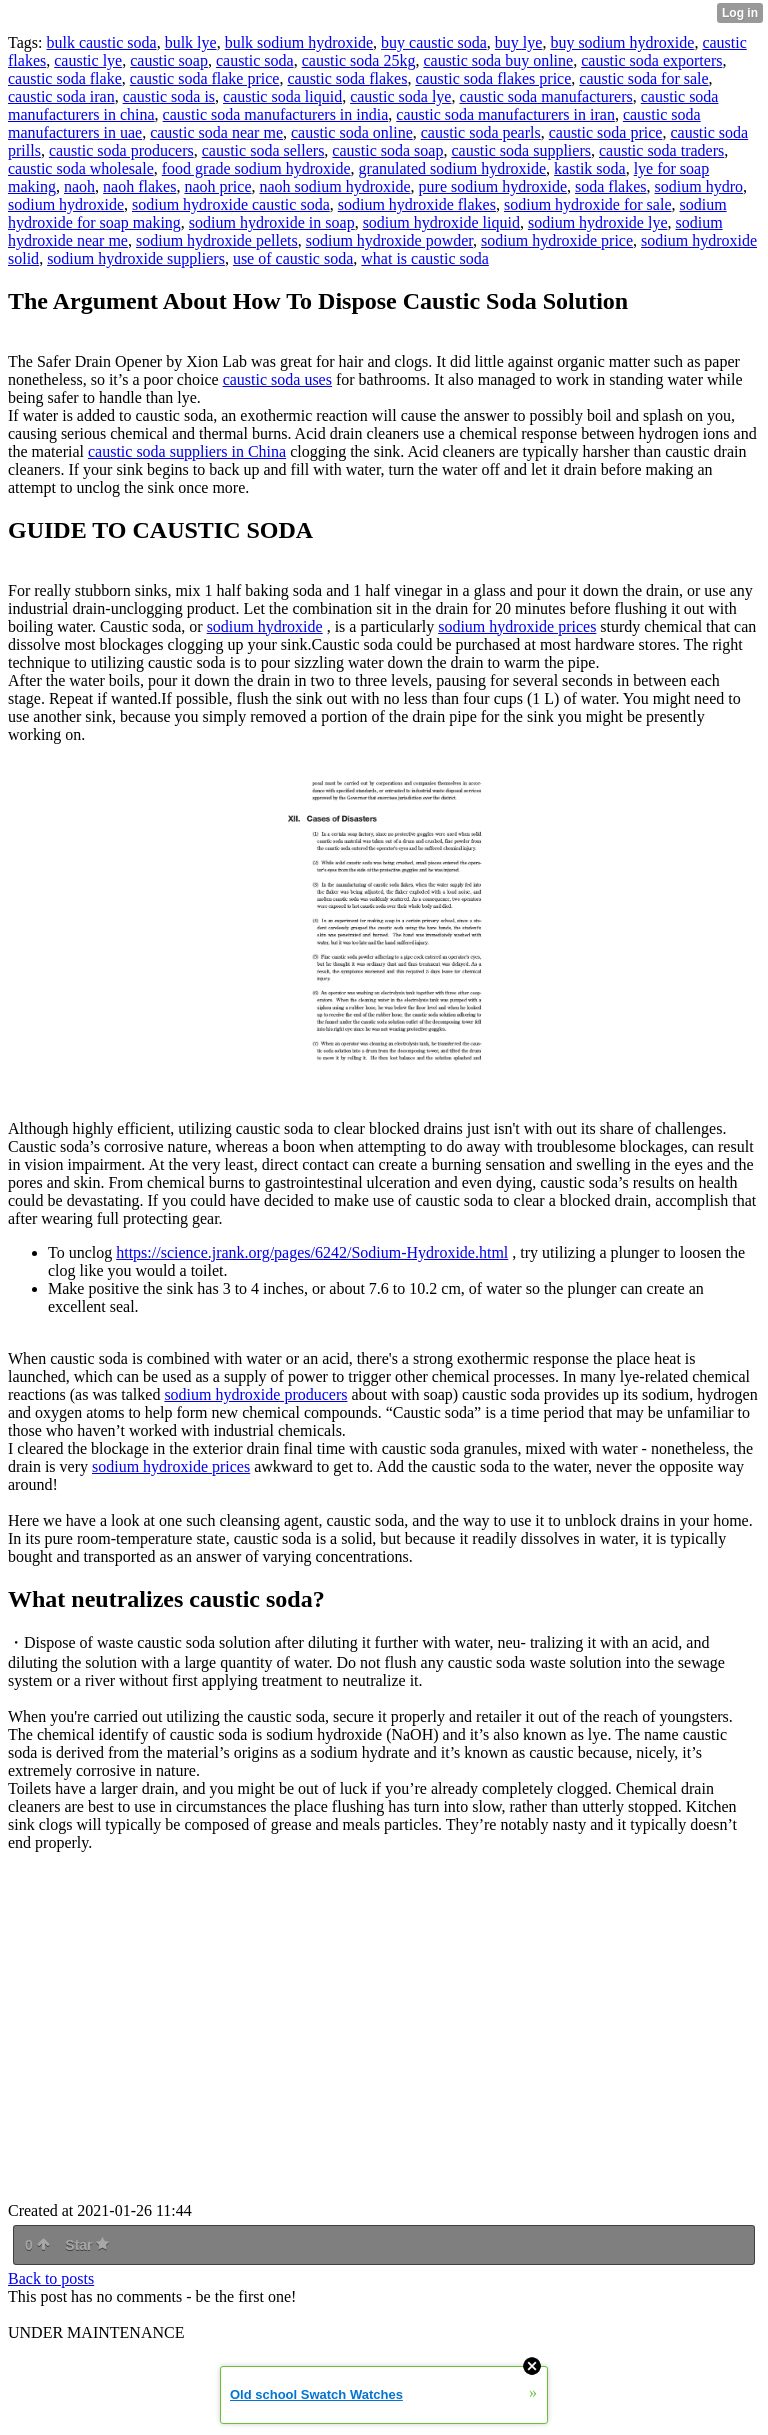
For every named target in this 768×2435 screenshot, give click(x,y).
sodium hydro (699, 186)
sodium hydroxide (66, 204)
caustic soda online (352, 132)
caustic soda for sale (643, 78)
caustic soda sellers (263, 150)
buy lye (519, 42)
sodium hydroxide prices (517, 626)
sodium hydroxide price (557, 240)
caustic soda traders (661, 150)
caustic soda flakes (347, 78)
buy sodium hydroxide (622, 42)
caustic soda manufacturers (545, 96)
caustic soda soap (387, 150)
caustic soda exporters (651, 60)
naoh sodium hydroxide (335, 186)
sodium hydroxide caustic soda (231, 204)
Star (87, 2245)
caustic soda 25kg (359, 60)
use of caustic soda (293, 258)
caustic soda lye (400, 96)
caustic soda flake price (205, 78)
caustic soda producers (121, 150)
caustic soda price (606, 132)
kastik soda (590, 168)
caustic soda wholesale (81, 168)
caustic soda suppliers (521, 150)
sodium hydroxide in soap (272, 222)
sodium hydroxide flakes (417, 204)
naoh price (217, 186)
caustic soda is (169, 96)
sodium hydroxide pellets (217, 240)
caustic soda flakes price (493, 78)
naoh (79, 186)
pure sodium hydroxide (493, 186)
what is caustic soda (425, 258)
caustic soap (169, 60)
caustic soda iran (61, 96)
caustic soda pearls (481, 132)
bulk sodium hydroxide (299, 42)
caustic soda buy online (498, 60)
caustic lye (88, 60)
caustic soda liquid (282, 96)
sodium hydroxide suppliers (136, 258)
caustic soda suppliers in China (187, 451)
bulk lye (191, 42)
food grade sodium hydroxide (256, 168)
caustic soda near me (216, 132)
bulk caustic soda (101, 42)
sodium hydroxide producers (255, 1394)
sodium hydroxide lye (598, 222)
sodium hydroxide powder (389, 240)
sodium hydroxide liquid (441, 222)
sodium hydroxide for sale (588, 204)
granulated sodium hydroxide (453, 168)
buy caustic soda (434, 42)
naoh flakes (139, 186)
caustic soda (255, 60)
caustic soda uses (277, 379)
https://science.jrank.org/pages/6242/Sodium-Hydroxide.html (312, 1252)
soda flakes (611, 186)
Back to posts (51, 2278)
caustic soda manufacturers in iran (505, 114)
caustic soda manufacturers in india (276, 114)
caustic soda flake (65, 78)
